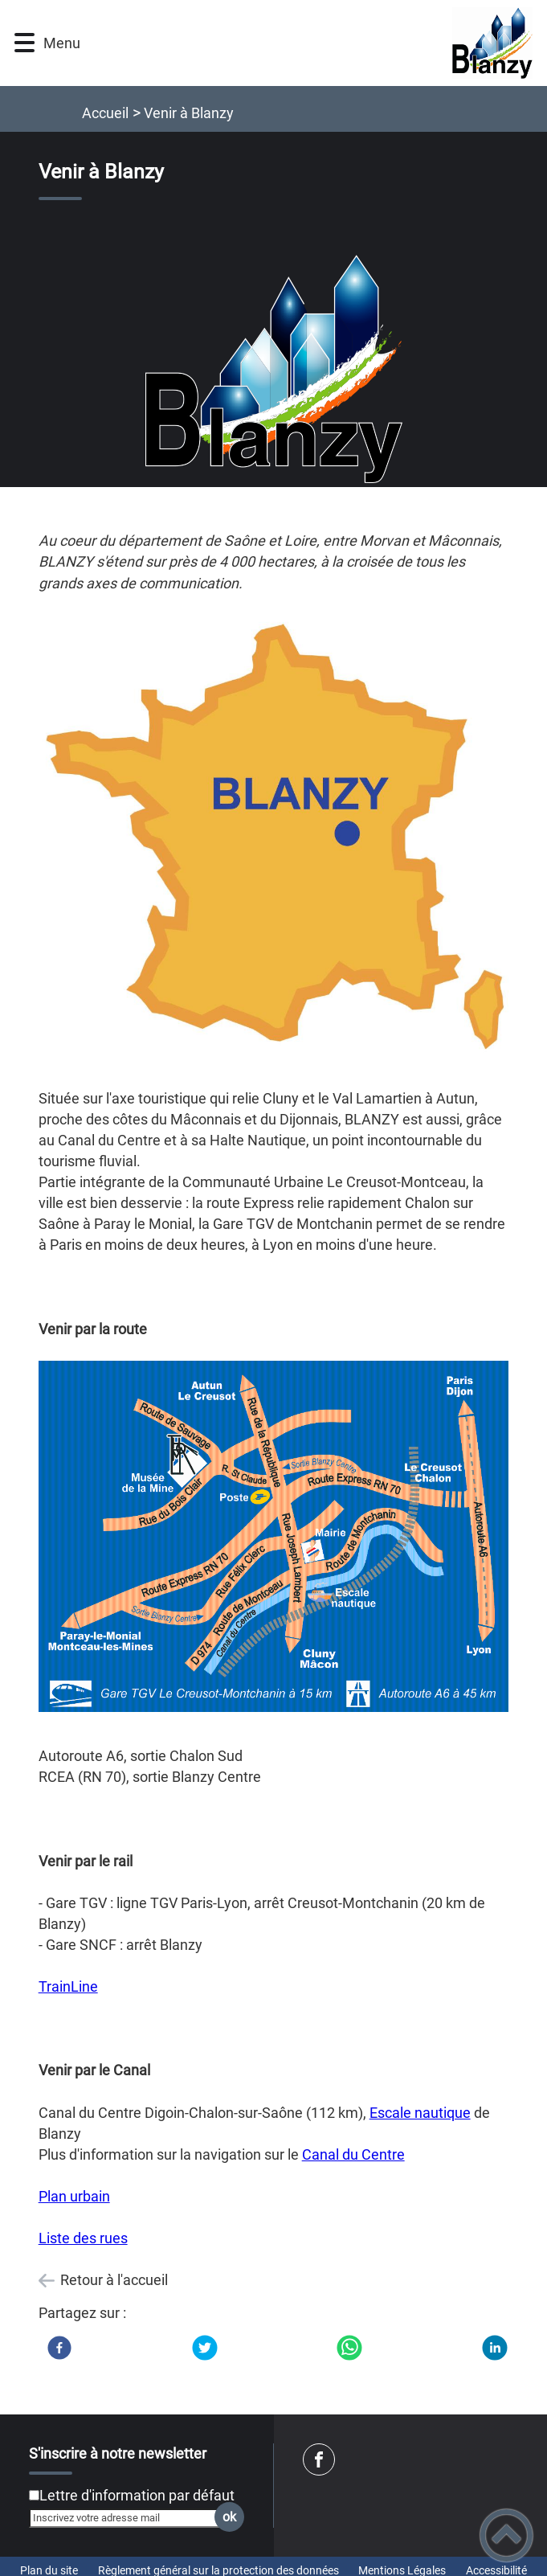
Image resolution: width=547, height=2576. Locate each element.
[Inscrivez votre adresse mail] (129, 2518)
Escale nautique (420, 2112)
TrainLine (68, 1986)
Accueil (105, 112)
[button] (24, 43)
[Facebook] (59, 2348)
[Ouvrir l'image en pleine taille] (274, 371)
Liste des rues (83, 2238)
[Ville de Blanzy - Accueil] (310, 43)
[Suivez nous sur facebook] (319, 2459)
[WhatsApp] (349, 2348)
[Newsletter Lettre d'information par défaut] (34, 2495)
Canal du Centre (353, 2154)
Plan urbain (74, 2196)
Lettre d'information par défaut (137, 2495)
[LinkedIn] (494, 2348)
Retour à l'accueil (114, 2279)
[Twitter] (204, 2348)
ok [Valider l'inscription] (229, 2517)
